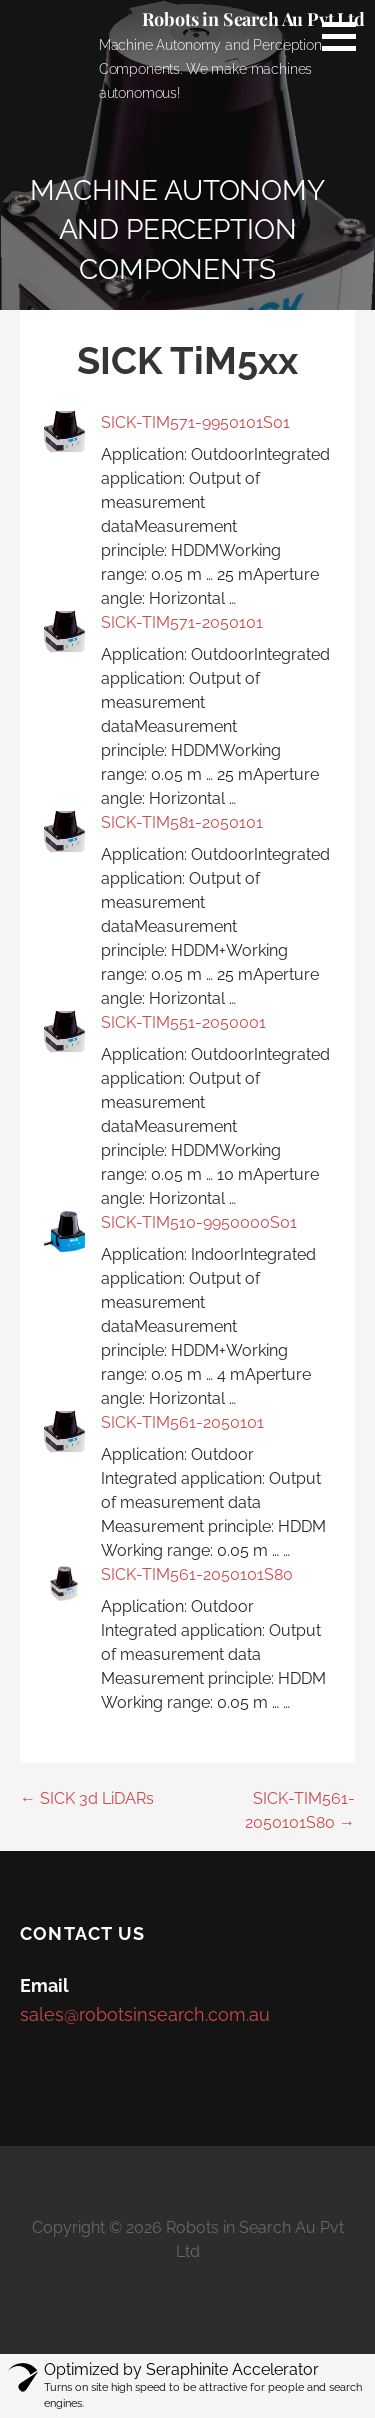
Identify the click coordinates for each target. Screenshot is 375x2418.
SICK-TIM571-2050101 (182, 622)
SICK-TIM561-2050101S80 (197, 1574)
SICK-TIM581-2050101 (182, 822)
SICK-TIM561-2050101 (182, 1422)
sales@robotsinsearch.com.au (145, 2014)
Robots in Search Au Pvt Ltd (253, 19)
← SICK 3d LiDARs (87, 1798)
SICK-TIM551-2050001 (183, 1022)
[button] (346, 36)
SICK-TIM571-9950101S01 (195, 422)
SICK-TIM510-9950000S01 (199, 1222)
